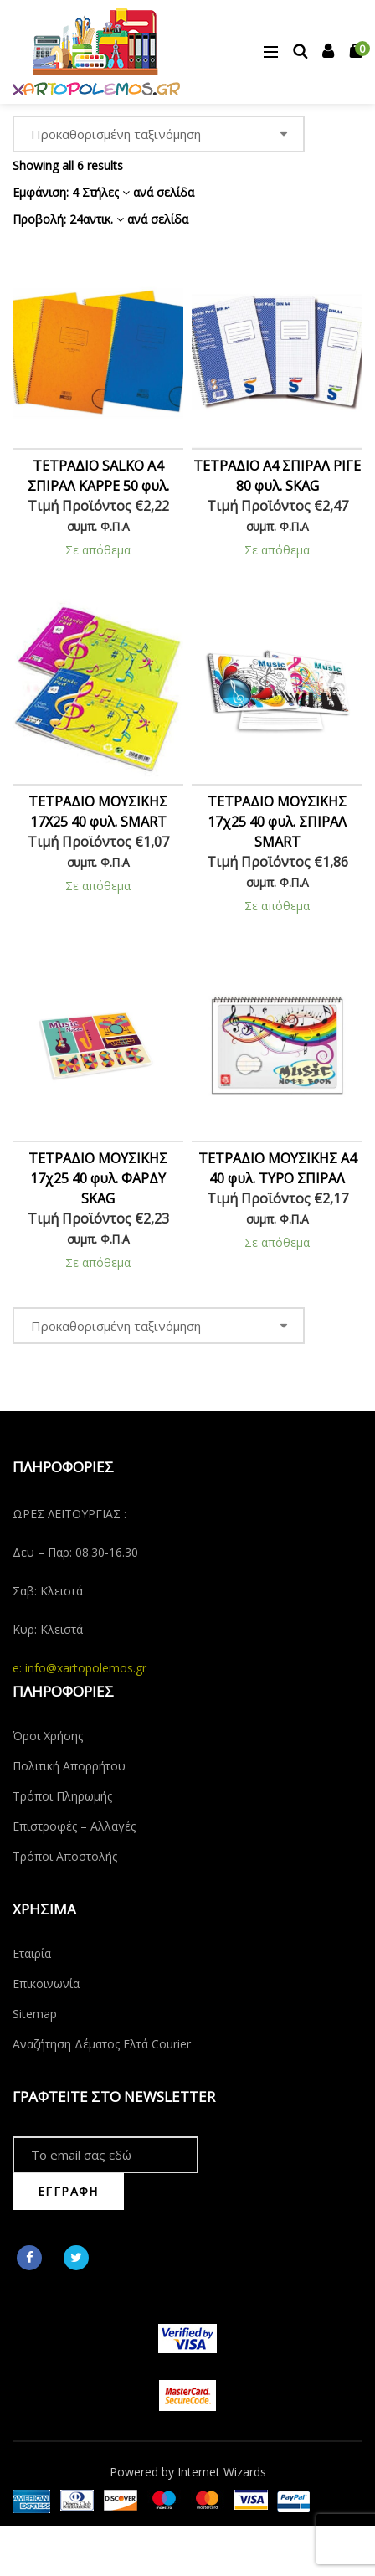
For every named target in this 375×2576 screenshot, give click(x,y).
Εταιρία (32, 1953)
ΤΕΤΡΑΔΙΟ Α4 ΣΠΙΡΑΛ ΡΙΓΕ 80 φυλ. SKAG (277, 475)
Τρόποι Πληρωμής (62, 1796)
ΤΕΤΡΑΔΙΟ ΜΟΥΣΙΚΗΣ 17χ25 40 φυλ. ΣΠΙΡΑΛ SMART (277, 821)
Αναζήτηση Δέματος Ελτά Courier (102, 2044)
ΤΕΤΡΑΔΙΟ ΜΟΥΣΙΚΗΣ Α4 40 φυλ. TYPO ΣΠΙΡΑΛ (277, 1168)
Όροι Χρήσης (48, 1736)
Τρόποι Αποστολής (65, 1856)
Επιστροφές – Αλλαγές (74, 1826)
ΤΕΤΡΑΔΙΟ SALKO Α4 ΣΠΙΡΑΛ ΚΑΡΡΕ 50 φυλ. (98, 475)
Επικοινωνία (46, 1983)
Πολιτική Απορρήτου (69, 1766)
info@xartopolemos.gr (85, 1668)
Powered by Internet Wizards (188, 2472)
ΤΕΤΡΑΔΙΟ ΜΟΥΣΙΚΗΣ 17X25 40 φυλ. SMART (97, 811)
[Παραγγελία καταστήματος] (159, 134)
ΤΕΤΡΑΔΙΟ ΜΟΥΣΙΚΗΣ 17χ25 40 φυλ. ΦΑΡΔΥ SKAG (97, 1178)
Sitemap (35, 2014)
